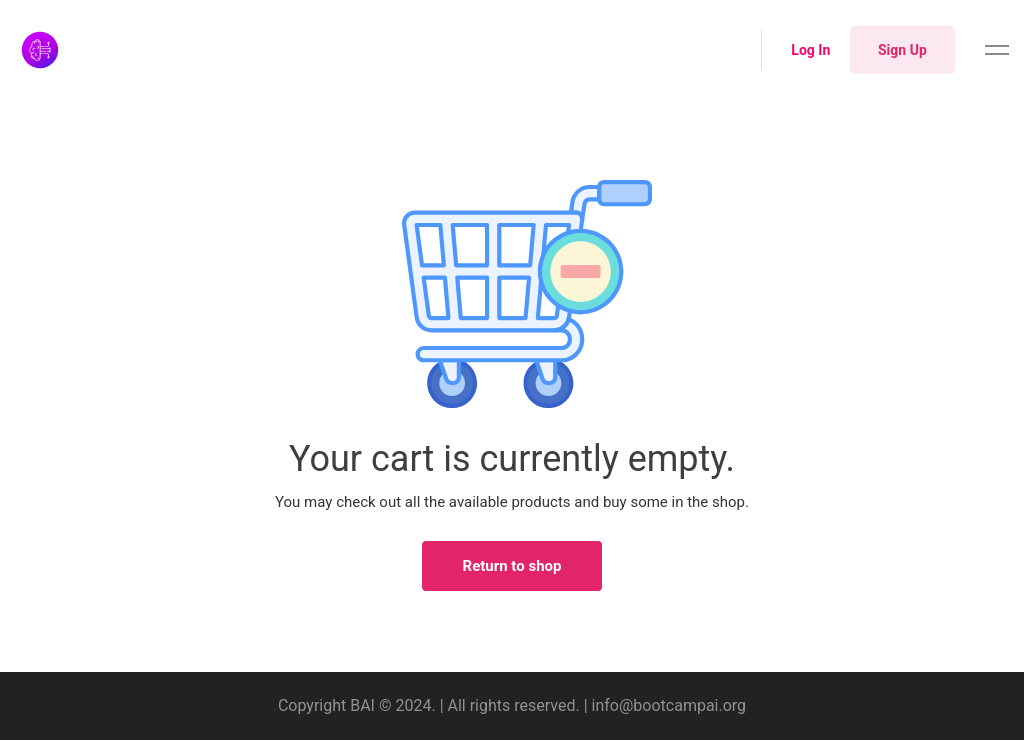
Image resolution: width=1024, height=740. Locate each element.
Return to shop (512, 566)
